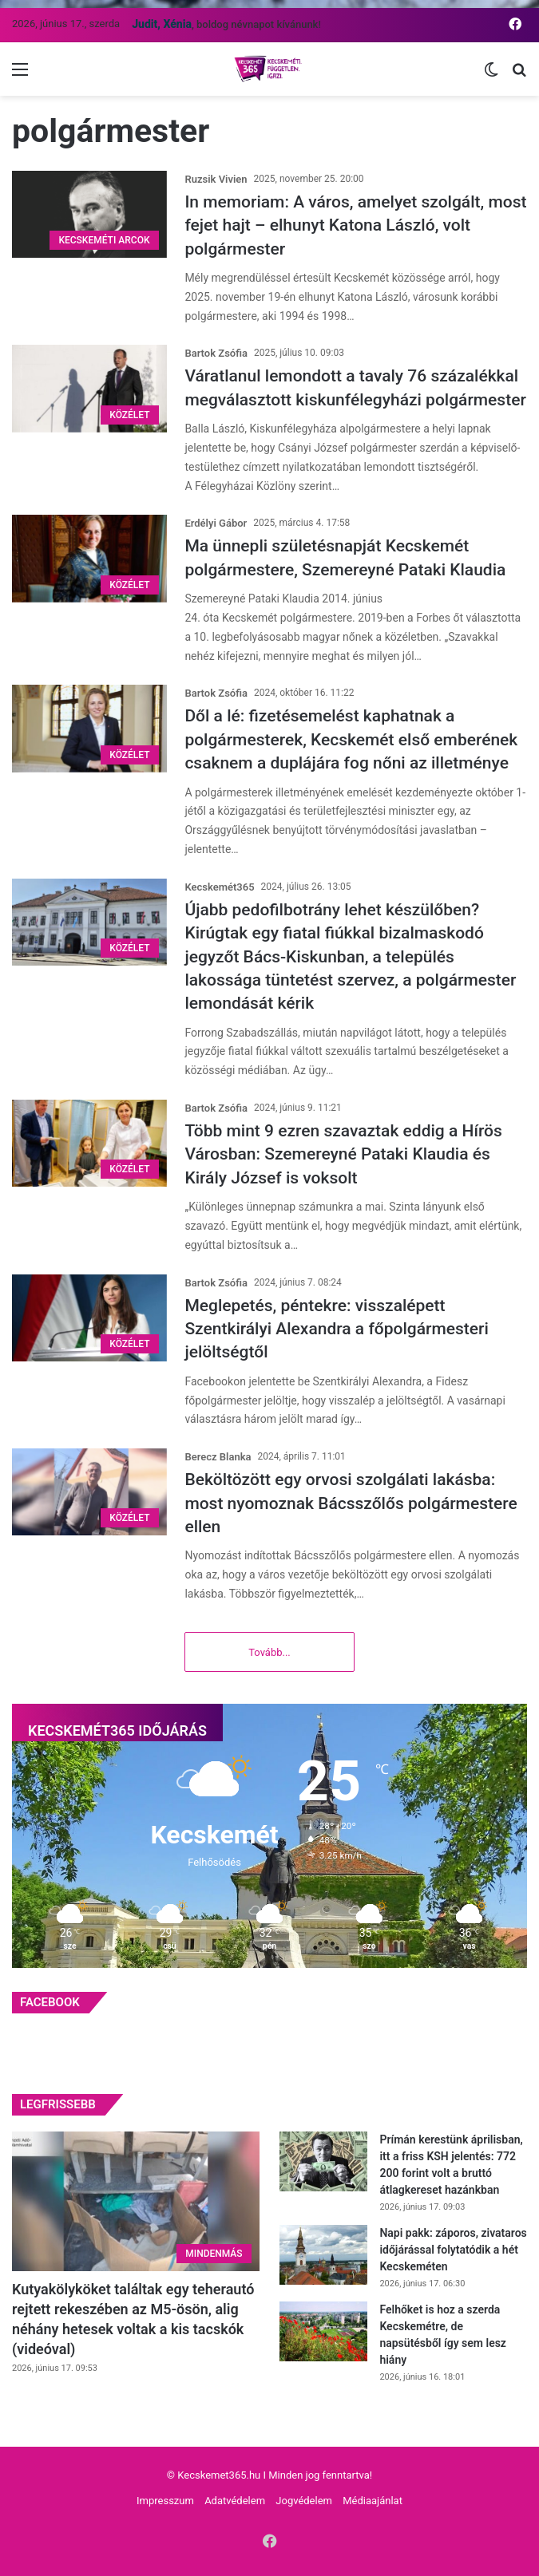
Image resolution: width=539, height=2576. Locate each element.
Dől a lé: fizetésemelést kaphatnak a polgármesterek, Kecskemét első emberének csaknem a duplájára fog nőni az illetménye (350, 739)
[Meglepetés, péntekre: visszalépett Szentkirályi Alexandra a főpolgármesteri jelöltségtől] (89, 1317)
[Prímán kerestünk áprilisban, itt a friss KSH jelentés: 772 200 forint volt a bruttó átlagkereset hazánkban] (323, 2161)
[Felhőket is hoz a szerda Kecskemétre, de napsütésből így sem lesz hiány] (323, 2331)
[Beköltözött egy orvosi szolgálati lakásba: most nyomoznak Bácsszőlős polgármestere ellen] (89, 1491)
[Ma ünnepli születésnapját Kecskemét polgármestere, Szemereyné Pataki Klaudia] (89, 558)
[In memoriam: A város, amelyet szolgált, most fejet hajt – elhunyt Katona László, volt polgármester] (89, 214)
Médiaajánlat (372, 2501)
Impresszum (165, 2501)
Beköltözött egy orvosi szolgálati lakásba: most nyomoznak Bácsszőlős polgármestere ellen (350, 1503)
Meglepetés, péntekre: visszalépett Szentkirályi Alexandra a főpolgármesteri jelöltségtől (336, 1329)
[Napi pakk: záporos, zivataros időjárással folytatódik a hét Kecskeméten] (323, 2255)
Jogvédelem (303, 2501)
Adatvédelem (234, 2501)
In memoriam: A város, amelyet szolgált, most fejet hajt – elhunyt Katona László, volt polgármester (355, 225)
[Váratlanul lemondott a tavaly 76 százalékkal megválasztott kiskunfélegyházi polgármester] (89, 388)
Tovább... (269, 1652)
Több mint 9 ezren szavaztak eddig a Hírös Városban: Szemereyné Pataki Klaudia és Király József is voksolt (342, 1154)
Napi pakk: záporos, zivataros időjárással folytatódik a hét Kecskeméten (452, 2249)
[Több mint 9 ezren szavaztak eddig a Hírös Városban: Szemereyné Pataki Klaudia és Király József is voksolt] (89, 1143)
